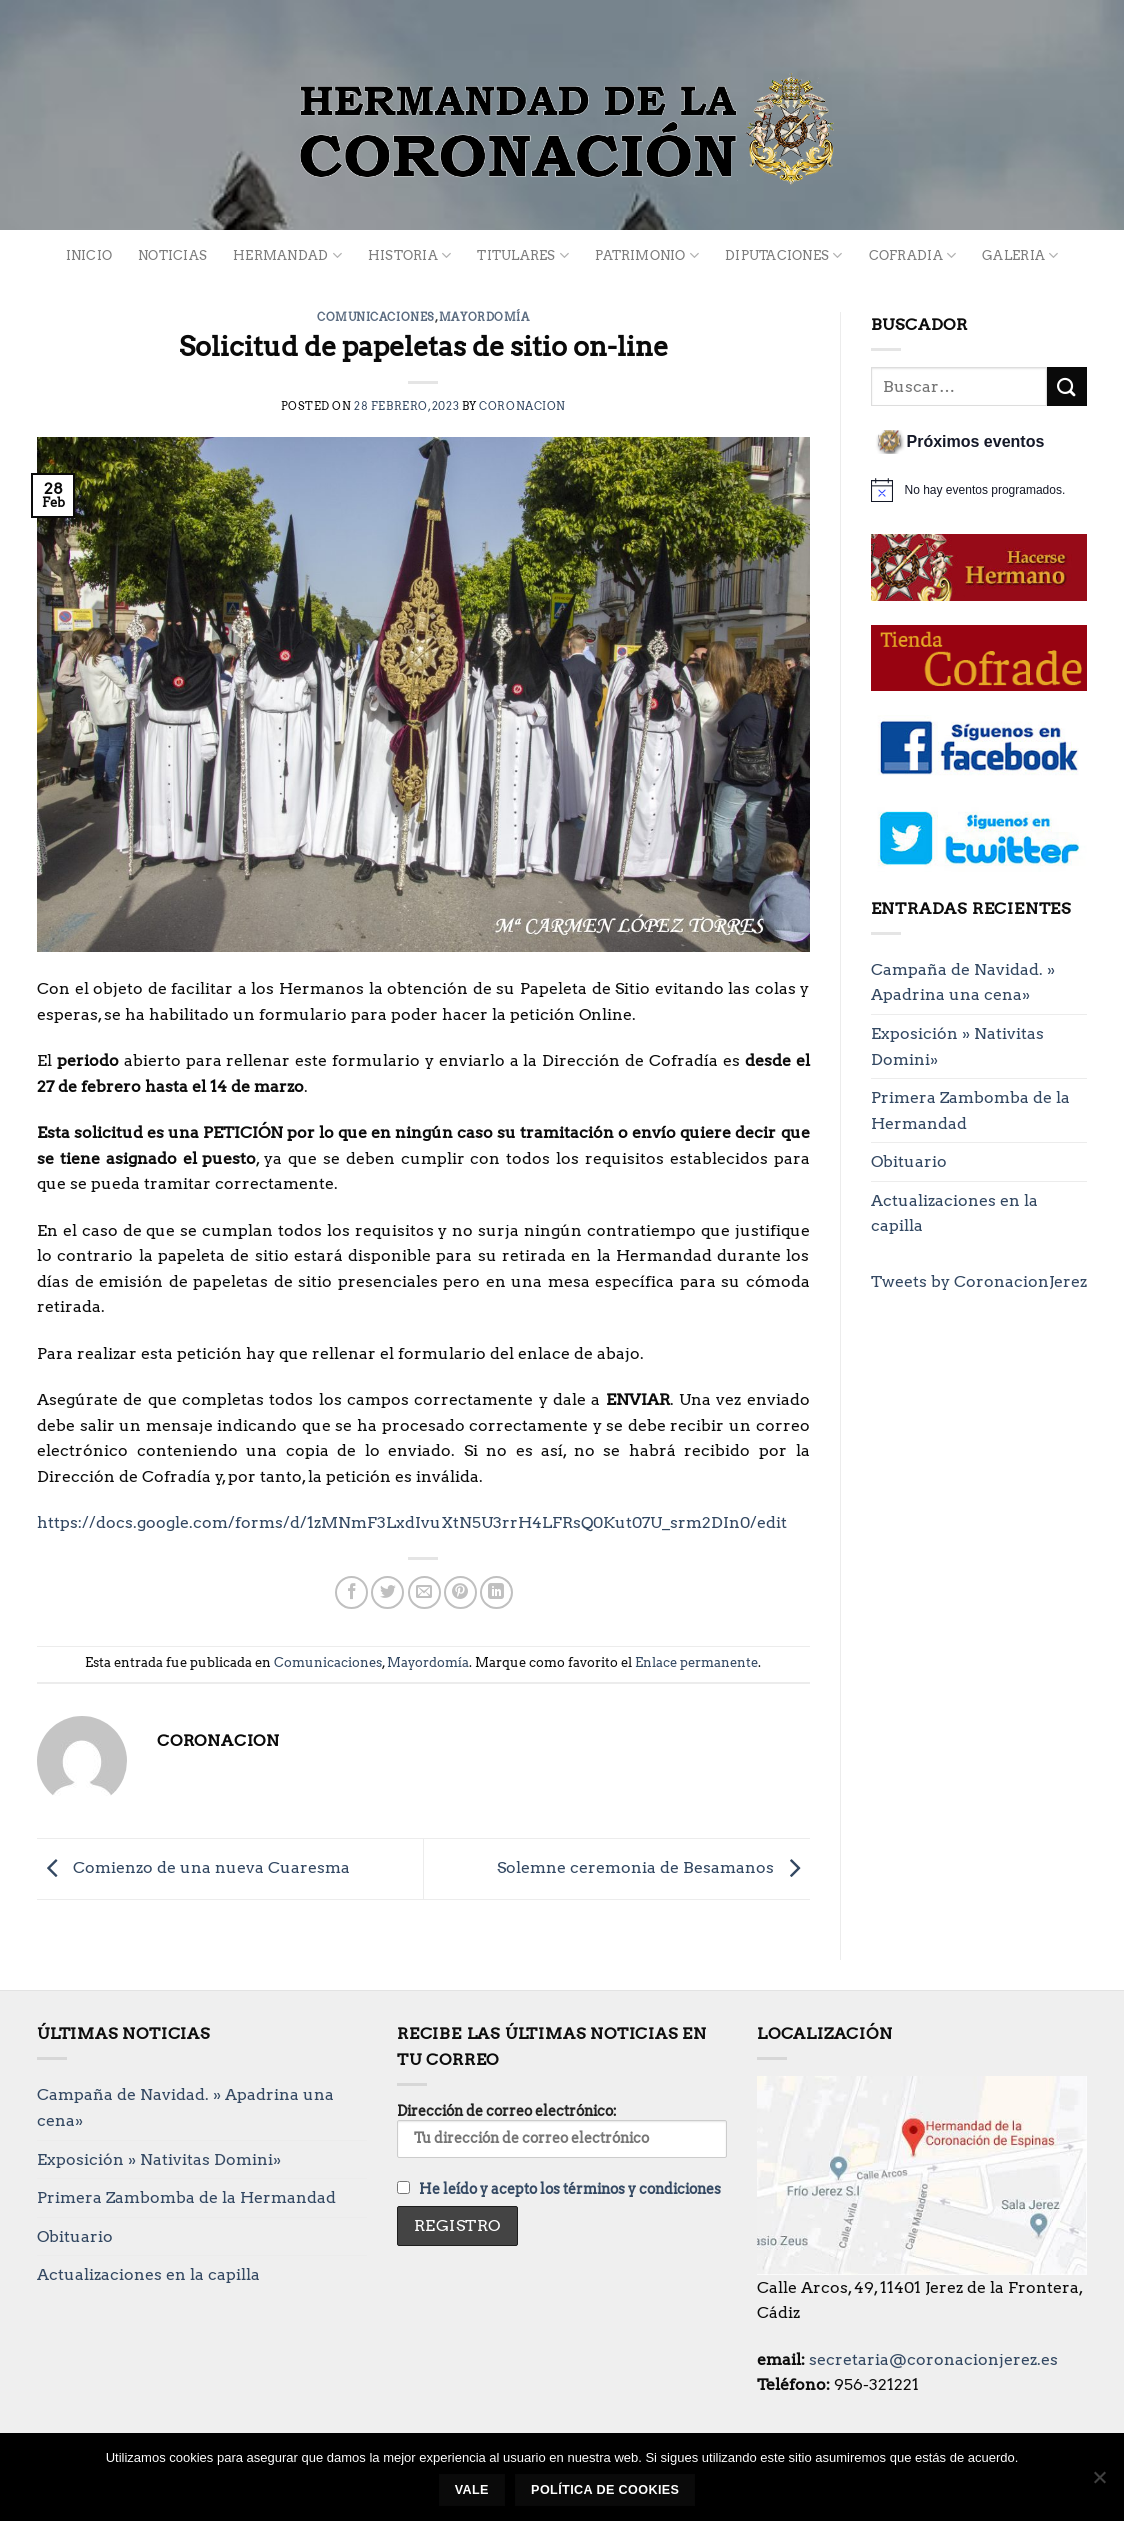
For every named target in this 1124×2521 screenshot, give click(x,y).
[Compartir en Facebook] (351, 1592)
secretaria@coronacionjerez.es (933, 2359)
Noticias (172, 255)
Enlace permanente (696, 1662)
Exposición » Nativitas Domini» (957, 1046)
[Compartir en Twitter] (387, 1592)
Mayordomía (484, 317)
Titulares (523, 255)
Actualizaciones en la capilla (954, 1213)
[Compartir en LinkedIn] (496, 1592)
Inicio (89, 255)
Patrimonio (647, 255)
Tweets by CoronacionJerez (979, 1281)
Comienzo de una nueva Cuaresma (193, 1867)
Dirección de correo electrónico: (562, 2130)
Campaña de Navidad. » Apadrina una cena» (963, 982)
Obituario (909, 1161)
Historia (410, 255)
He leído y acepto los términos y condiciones (570, 2189)
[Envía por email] (424, 1592)
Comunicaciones (376, 317)
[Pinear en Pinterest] (460, 1592)
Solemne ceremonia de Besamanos (653, 1867)
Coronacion (522, 406)
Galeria (1020, 255)
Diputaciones (784, 255)
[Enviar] (1067, 386)
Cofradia (913, 255)
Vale (472, 2490)
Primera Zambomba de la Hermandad (970, 1110)
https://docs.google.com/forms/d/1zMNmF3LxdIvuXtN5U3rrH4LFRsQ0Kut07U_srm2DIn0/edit (412, 1522)
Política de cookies (605, 2490)
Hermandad (287, 255)
